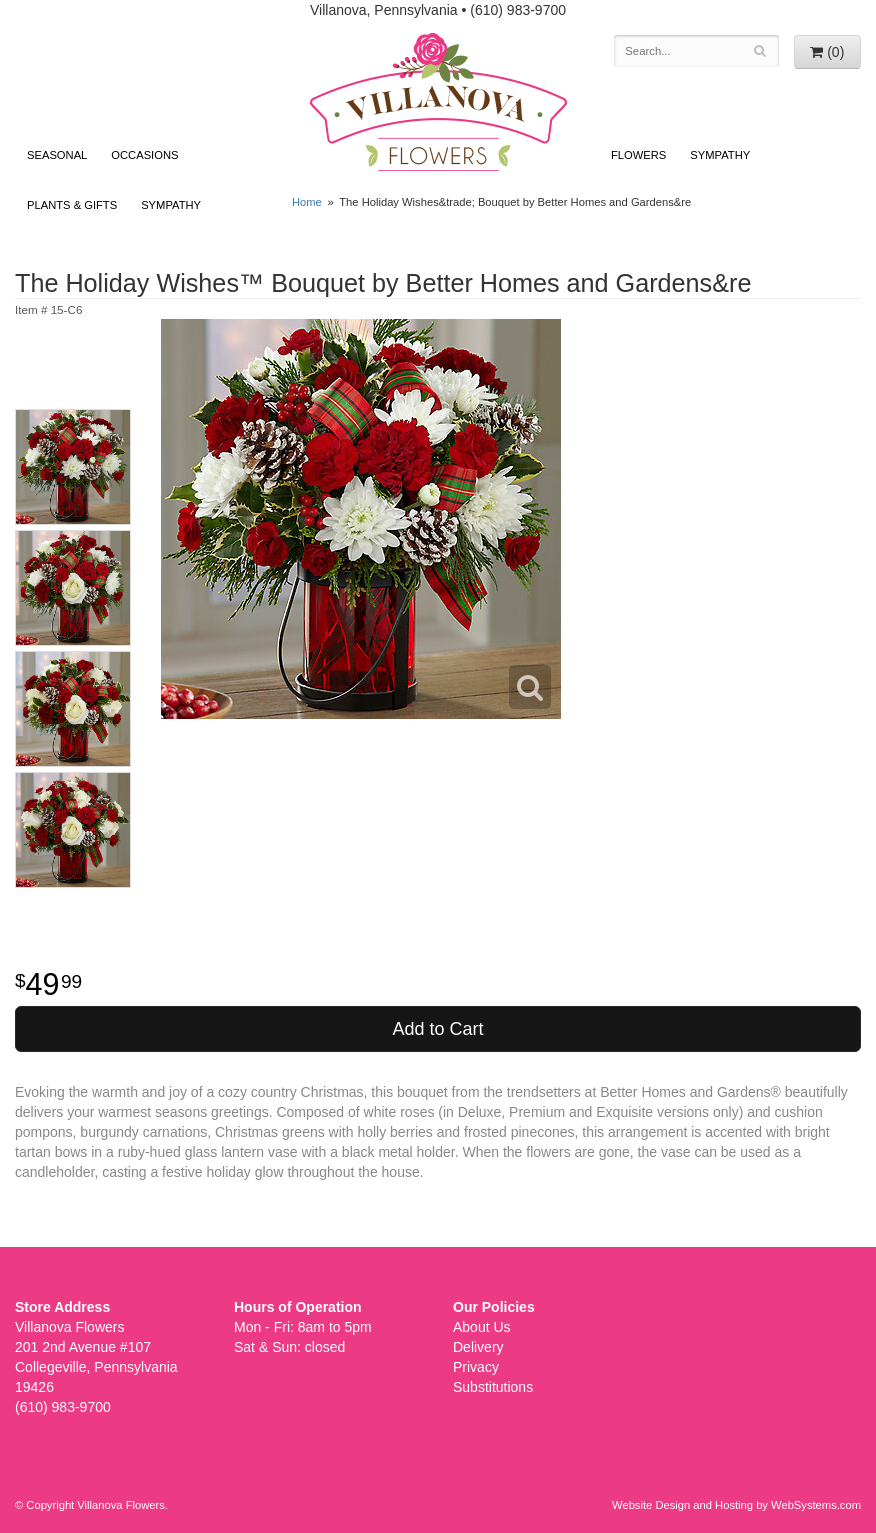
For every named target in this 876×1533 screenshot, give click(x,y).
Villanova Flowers (438, 102)
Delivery (478, 1347)
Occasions (144, 155)
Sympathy (171, 205)
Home (307, 202)
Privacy (476, 1367)
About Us (482, 1327)
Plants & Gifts (72, 205)
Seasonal (57, 155)
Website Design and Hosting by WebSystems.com (736, 1505)
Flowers (638, 155)
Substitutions (493, 1387)
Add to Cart (437, 1029)
